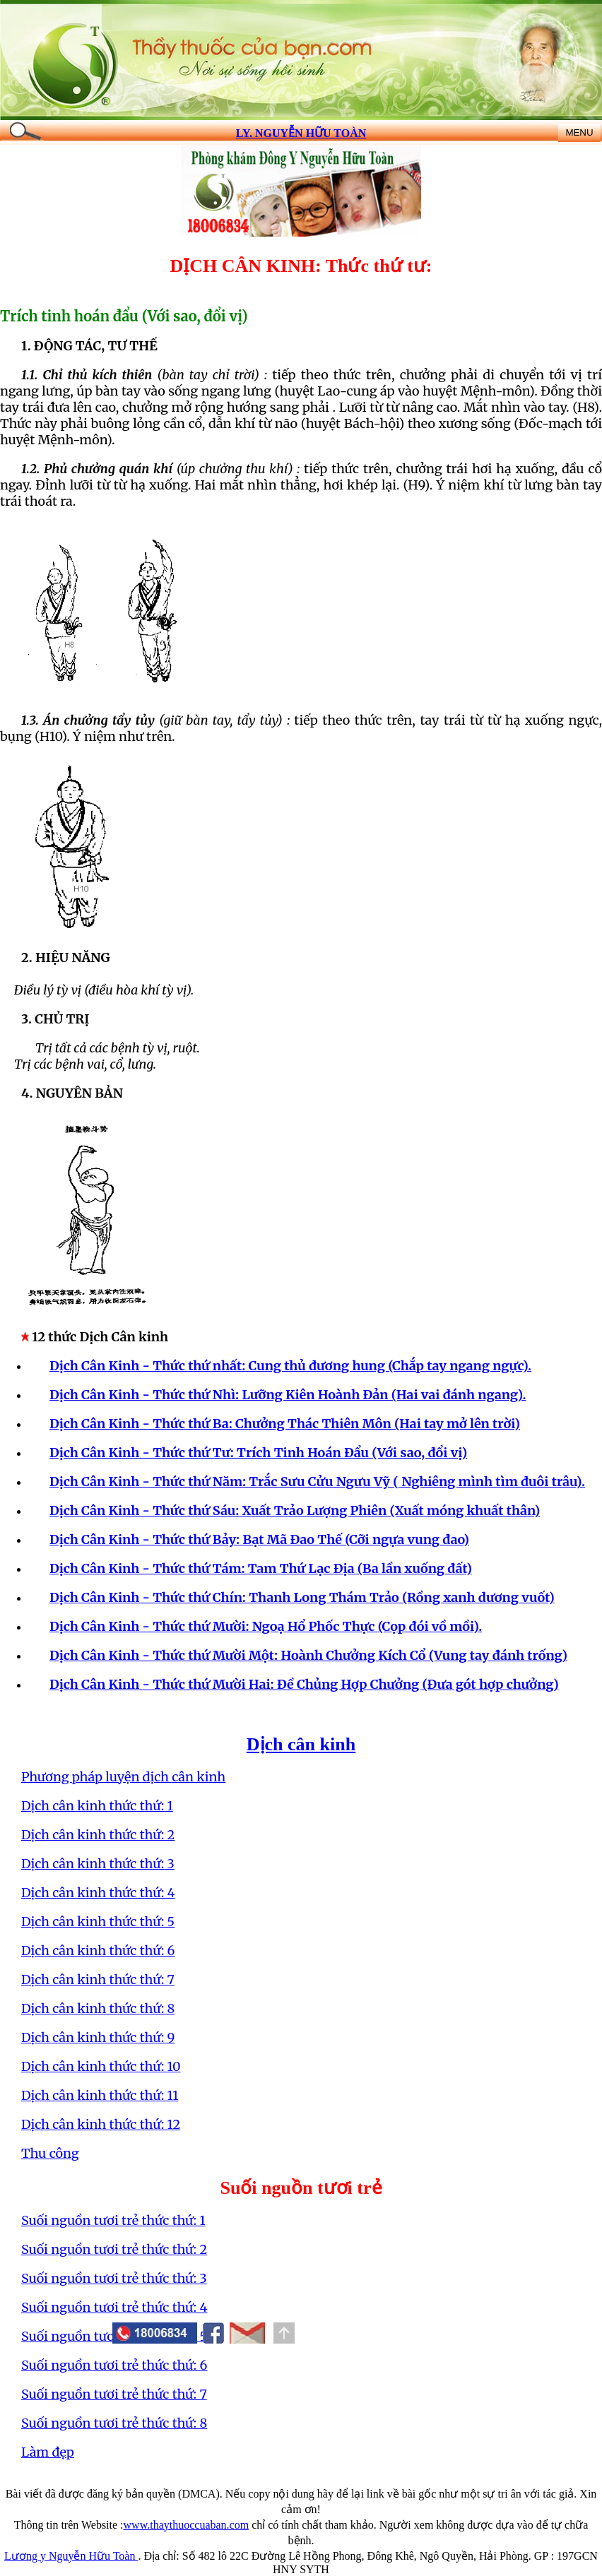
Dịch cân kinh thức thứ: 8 (98, 2008)
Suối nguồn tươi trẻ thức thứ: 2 (114, 2249)
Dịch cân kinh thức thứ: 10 (101, 2066)
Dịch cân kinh (301, 1744)
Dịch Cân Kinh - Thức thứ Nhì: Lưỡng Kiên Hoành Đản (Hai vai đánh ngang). (287, 1395)
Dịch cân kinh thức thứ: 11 (99, 2095)
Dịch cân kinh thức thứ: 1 (97, 1806)
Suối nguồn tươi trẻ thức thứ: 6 (114, 2365)
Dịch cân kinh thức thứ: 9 (98, 2037)
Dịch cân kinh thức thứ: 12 (100, 2124)
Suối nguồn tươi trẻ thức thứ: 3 (114, 2278)
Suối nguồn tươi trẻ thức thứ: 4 (114, 2307)
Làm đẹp (47, 2452)
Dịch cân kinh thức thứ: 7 (98, 1979)
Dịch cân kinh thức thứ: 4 (98, 1892)
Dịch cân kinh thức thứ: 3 (98, 1864)
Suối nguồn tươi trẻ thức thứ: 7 (114, 2394)
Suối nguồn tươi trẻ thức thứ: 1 (113, 2220)
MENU (579, 132)
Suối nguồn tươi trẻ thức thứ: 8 (114, 2423)
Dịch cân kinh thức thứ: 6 (98, 1950)
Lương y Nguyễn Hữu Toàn (71, 2556)
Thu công (50, 2153)
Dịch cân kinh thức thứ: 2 (98, 1835)
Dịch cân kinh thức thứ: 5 (98, 1921)
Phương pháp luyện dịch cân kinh (123, 1777)
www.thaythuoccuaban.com (186, 2525)
